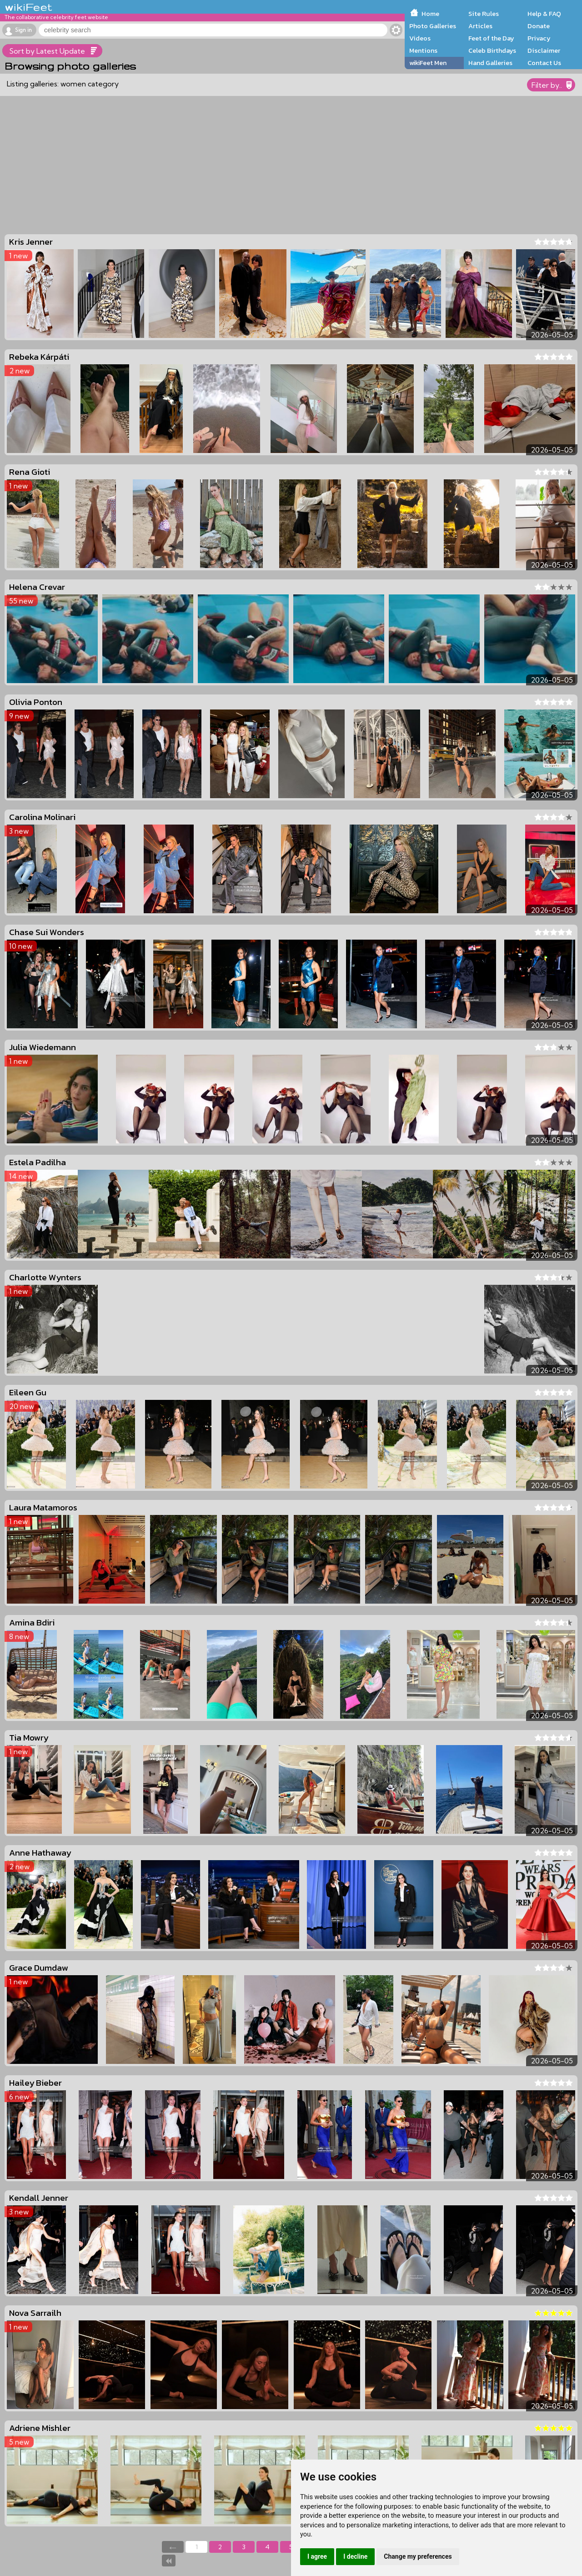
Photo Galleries (432, 26)
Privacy (539, 38)
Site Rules (483, 14)
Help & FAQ (544, 14)
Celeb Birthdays (492, 50)
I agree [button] (317, 2556)
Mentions (423, 50)
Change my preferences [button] (418, 2556)
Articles (480, 26)
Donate (538, 26)
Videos (420, 38)
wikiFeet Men (428, 63)
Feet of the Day (491, 38)
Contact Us (544, 63)
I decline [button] (355, 2556)
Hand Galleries (490, 63)
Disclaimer (543, 50)
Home (430, 14)
